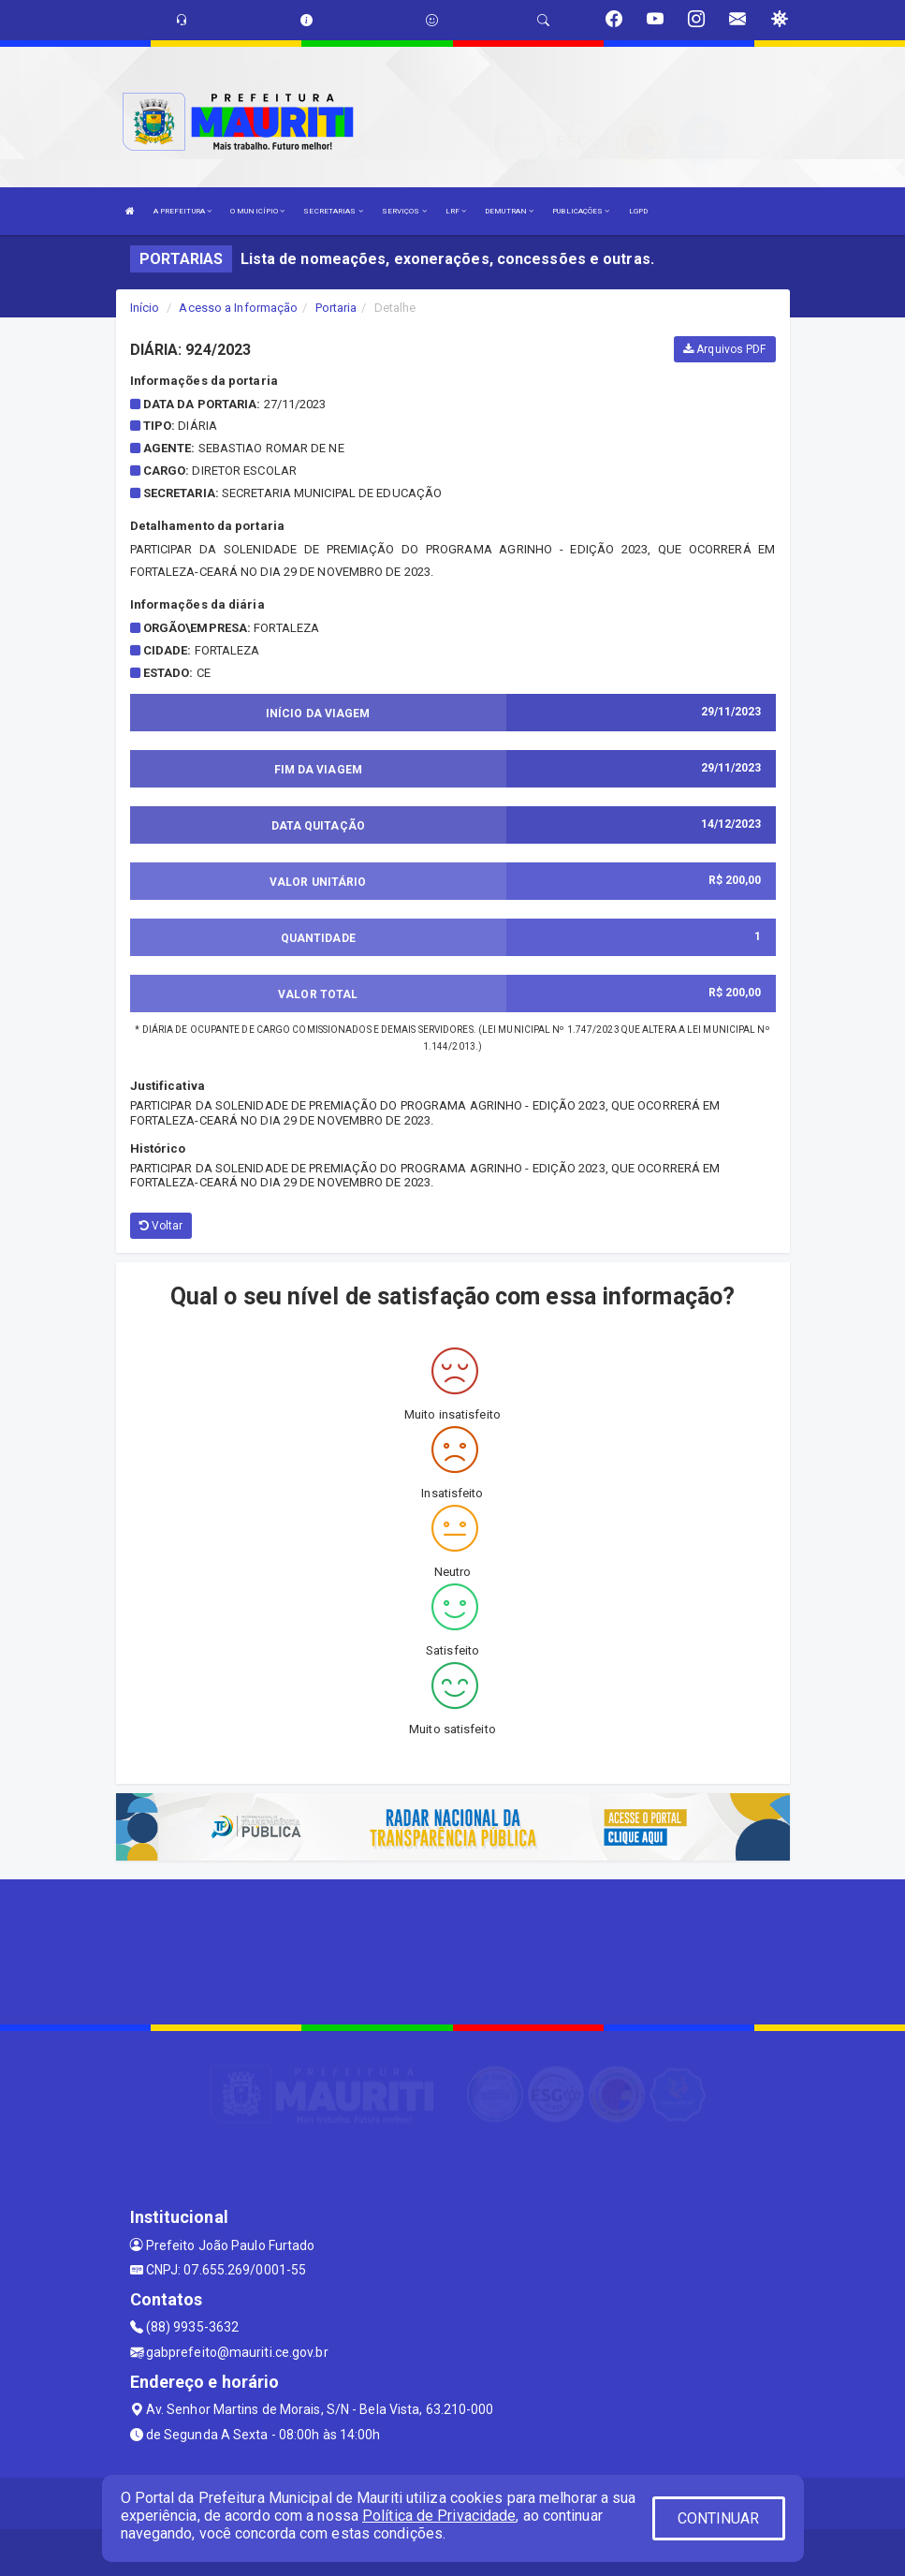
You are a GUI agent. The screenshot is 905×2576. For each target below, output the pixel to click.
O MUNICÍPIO (257, 211)
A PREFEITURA (182, 211)
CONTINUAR (719, 2518)
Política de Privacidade (439, 2515)
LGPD (638, 211)
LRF (456, 211)
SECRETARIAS (332, 211)
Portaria (336, 308)
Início (145, 308)
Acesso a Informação (238, 308)
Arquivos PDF (724, 349)
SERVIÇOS (404, 211)
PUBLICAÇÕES (580, 211)
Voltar (161, 1225)
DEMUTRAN (509, 211)
